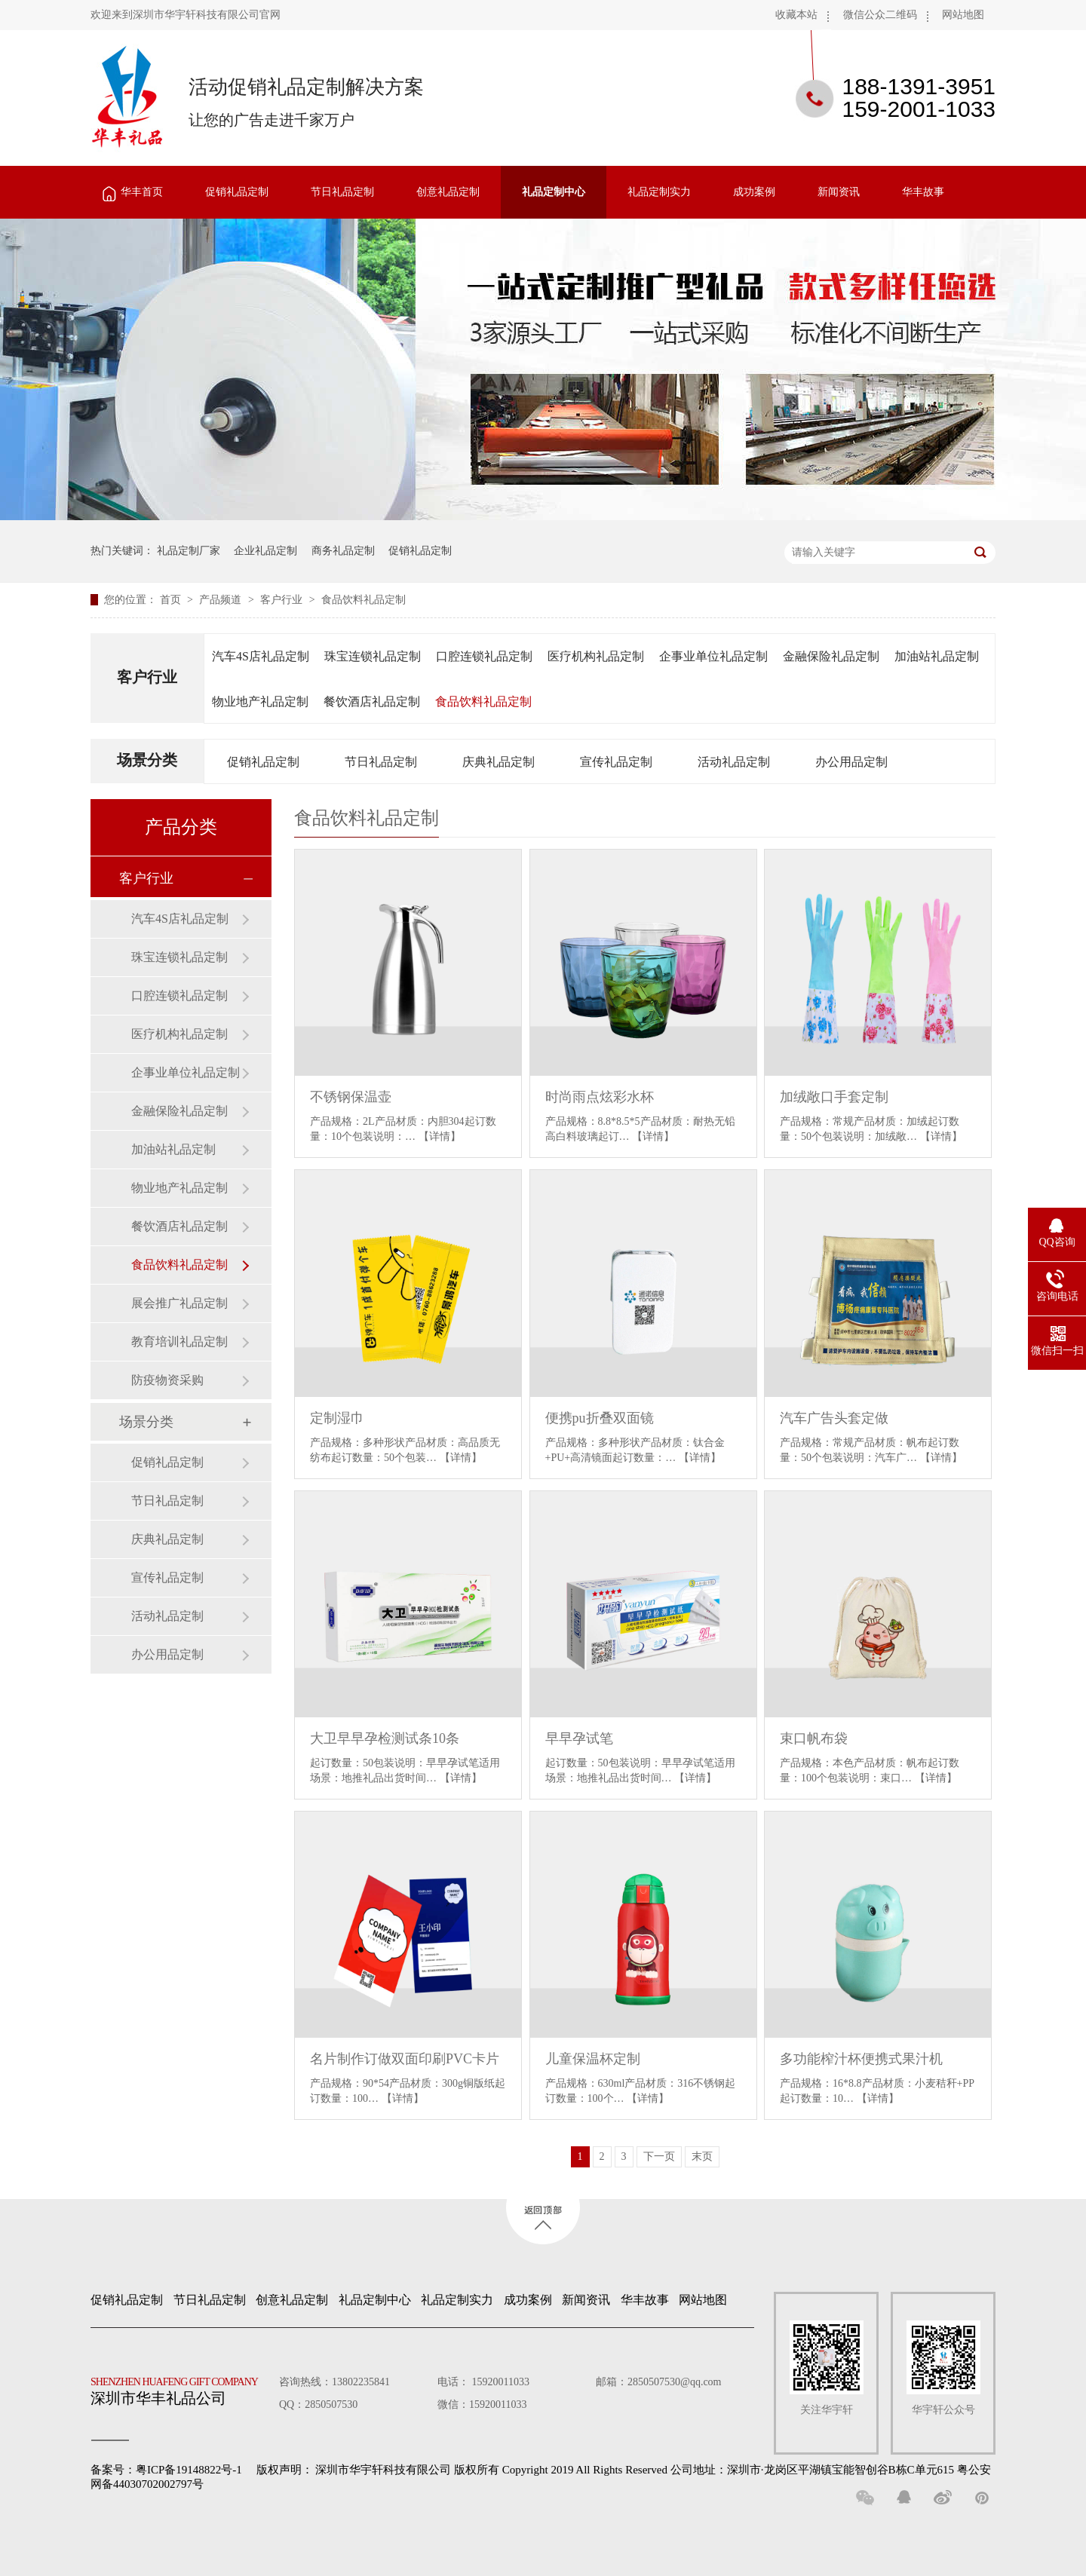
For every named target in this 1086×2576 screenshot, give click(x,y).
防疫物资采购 (167, 1380)
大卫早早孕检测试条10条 (384, 1738)
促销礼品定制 (236, 192)
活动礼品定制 (734, 761)
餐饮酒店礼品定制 (372, 701)
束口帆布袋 (814, 1738)
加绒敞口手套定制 (834, 1096)
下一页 (659, 2156)
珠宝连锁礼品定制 (372, 656)
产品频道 (221, 599)
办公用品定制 (851, 761)
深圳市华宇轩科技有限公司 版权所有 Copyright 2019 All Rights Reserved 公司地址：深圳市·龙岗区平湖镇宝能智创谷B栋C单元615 (634, 2470)
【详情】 (440, 1136)
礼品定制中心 (553, 192)
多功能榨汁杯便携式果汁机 (861, 2058)
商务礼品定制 (343, 550)
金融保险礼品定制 (831, 656)
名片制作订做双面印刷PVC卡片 (404, 2058)
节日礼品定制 (342, 192)
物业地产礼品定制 (260, 701)
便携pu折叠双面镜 (599, 1418)
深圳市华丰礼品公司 (180, 2387)
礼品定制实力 (659, 192)
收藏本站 (796, 14)
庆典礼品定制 (498, 761)
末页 (702, 2156)
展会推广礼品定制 (179, 1303)
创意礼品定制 (448, 192)
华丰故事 (923, 192)
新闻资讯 (839, 192)
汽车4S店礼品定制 (260, 656)
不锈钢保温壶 (350, 1096)
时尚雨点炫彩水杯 (599, 1096)
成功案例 (754, 192)
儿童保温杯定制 (592, 2058)
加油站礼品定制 (936, 656)
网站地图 (963, 14)
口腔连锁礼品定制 (484, 656)
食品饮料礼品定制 (363, 599)
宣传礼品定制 (616, 761)
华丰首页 (142, 192)
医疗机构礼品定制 (596, 656)
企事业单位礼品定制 (713, 656)
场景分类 (147, 760)
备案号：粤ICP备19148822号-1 (166, 2470)
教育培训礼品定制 (179, 1341)
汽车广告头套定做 (834, 1418)
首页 (172, 599)
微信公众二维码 (880, 14)
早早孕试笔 (579, 1738)
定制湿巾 (337, 1418)
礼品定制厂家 (188, 550)
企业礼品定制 (265, 550)
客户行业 (282, 599)
